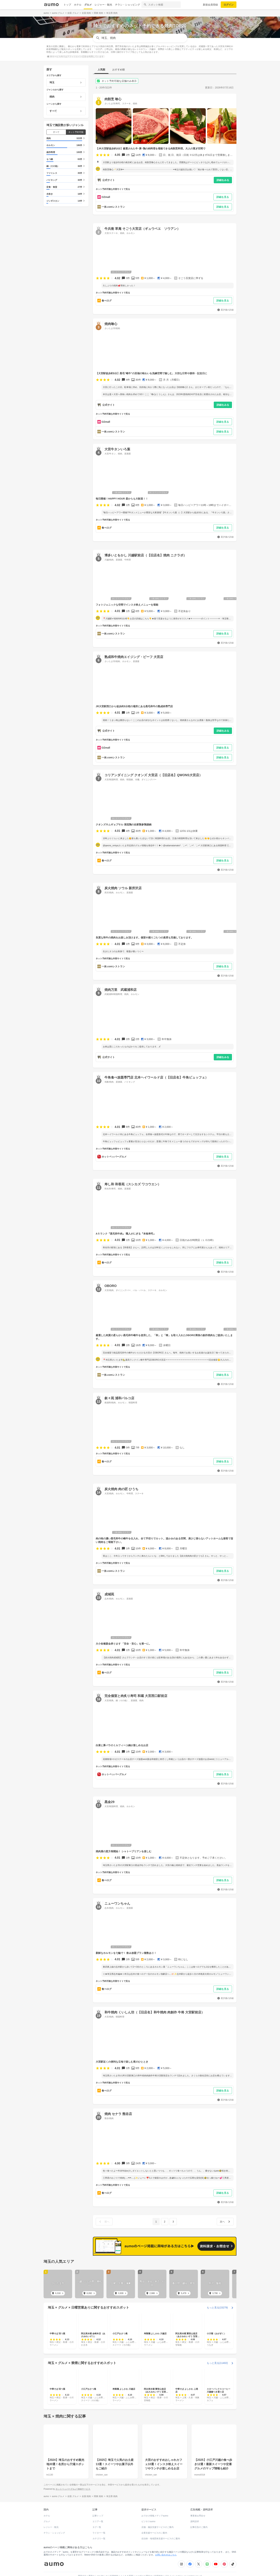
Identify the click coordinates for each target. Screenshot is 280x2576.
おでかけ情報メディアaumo (154, 2516)
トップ (67, 4)
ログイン (229, 4)
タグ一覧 (96, 2527)
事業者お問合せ (197, 2516)
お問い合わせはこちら (166, 2555)
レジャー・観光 (103, 4)
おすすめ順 (118, 69)
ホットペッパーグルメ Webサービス (73, 2489)
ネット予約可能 (75, 132)
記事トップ (97, 2516)
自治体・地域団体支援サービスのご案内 (160, 2538)
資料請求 (194, 2521)
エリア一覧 (97, 2521)
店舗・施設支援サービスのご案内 (157, 2527)
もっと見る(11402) (217, 2363)
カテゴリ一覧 (98, 2538)
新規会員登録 (210, 4)
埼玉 (47, 2261)
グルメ (88, 4)
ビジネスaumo (148, 2521)
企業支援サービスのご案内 (154, 2533)
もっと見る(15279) (217, 2307)
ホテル (77, 4)
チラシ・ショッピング (127, 4)
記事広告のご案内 (199, 2527)
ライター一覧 (98, 2533)
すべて (56, 132)
